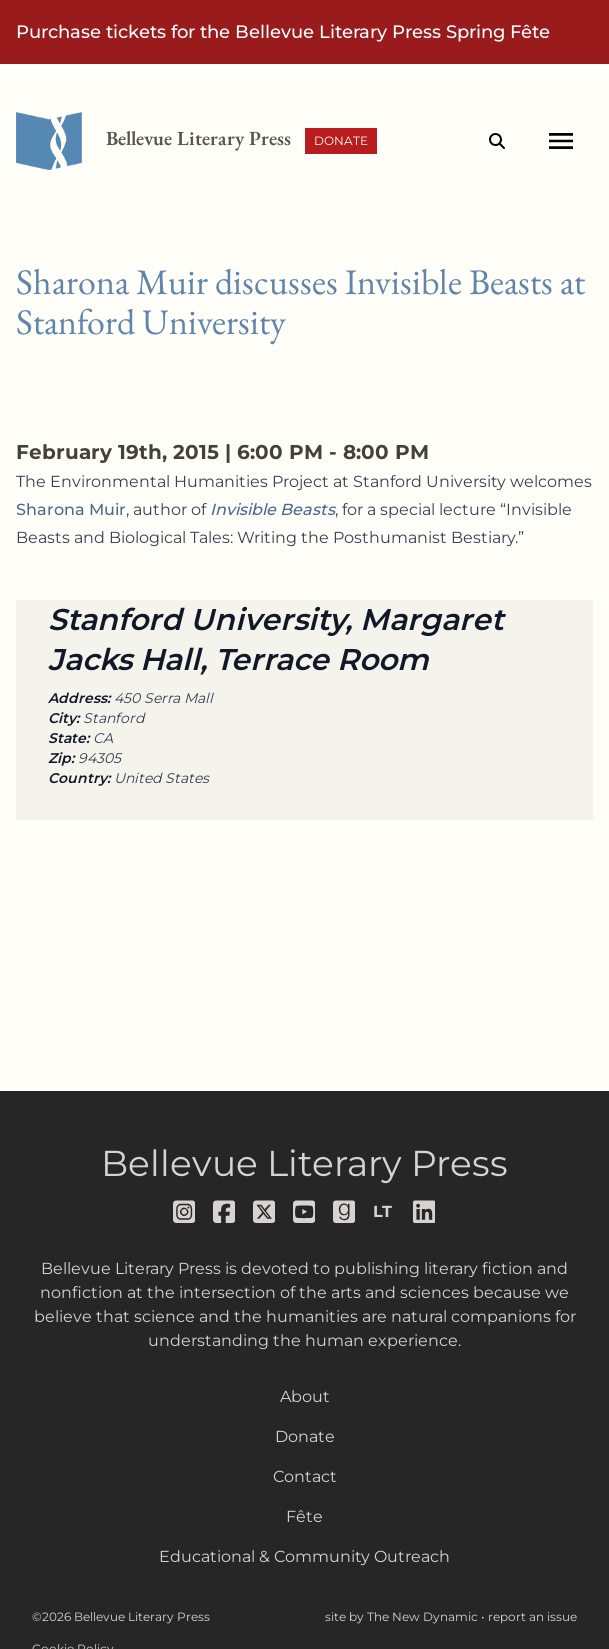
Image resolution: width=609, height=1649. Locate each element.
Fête (304, 1516)
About (305, 1396)
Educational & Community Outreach (304, 1556)
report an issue (532, 1616)
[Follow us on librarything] (385, 1212)
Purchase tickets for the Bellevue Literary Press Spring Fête (283, 32)
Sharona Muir (71, 509)
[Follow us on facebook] (225, 1212)
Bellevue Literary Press (304, 1163)
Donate (341, 140)
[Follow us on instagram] (185, 1212)
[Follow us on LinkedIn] (425, 1212)
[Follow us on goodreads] (345, 1212)
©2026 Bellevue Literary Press (121, 1616)
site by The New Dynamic (403, 1616)
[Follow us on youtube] (305, 1212)
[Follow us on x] (265, 1212)
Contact (305, 1476)
